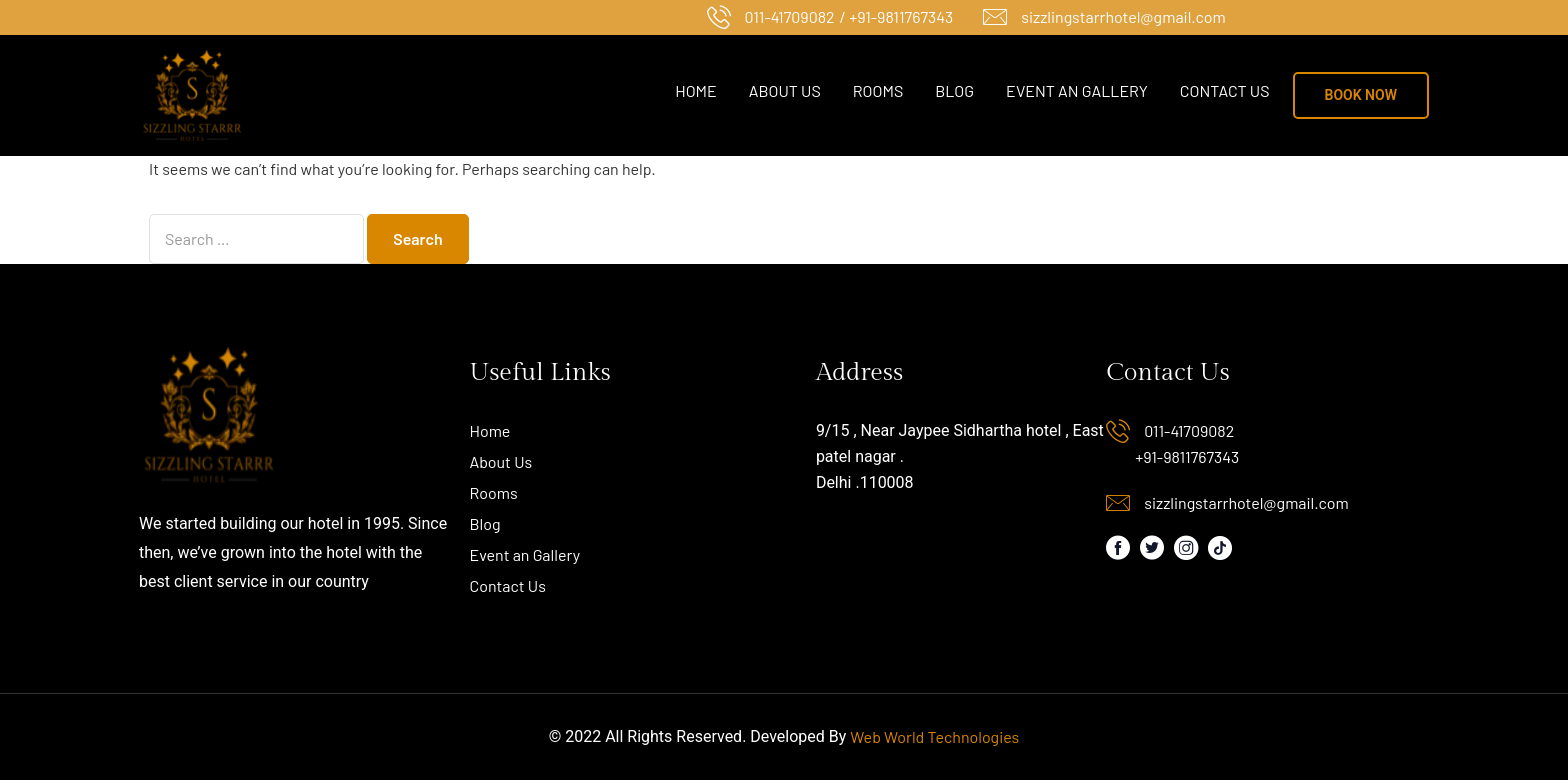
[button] (1361, 95)
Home (696, 90)
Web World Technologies (934, 736)
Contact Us (1225, 90)
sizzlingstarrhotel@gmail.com (1123, 16)
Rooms (878, 90)
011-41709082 (790, 16)
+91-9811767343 (1187, 456)
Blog (954, 90)
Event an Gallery (1077, 90)
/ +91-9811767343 (897, 16)
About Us (785, 90)
